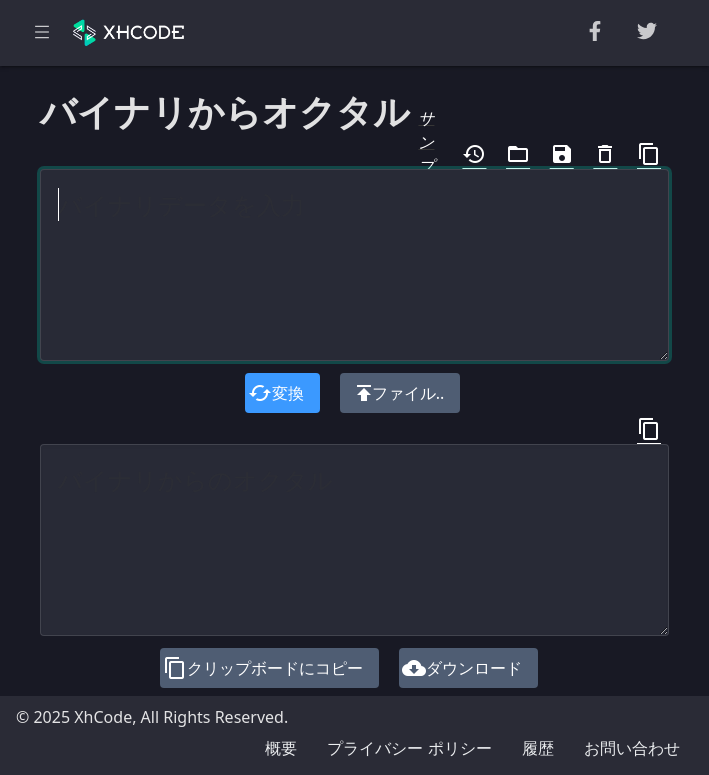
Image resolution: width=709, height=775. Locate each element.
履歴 (538, 748)
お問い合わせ (632, 748)
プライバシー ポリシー (409, 748)
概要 (281, 748)
